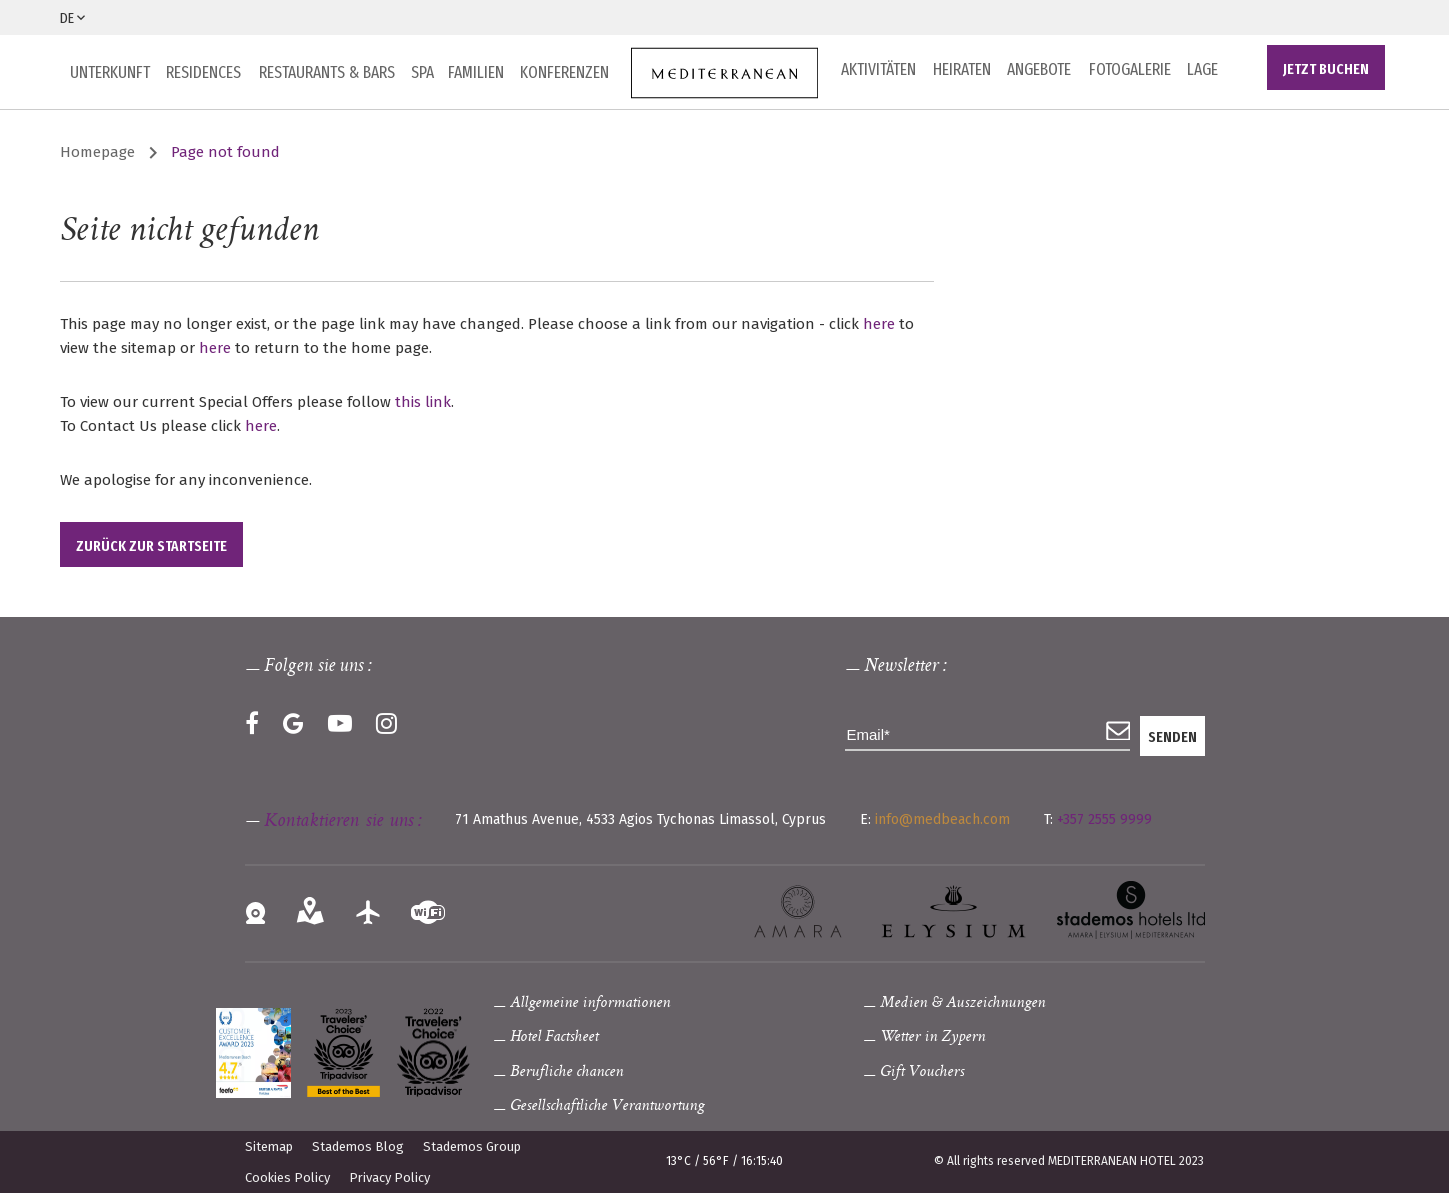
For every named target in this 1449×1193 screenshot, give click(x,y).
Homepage (97, 152)
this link (423, 402)
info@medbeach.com (942, 819)
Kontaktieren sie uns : (342, 822)
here (879, 324)
